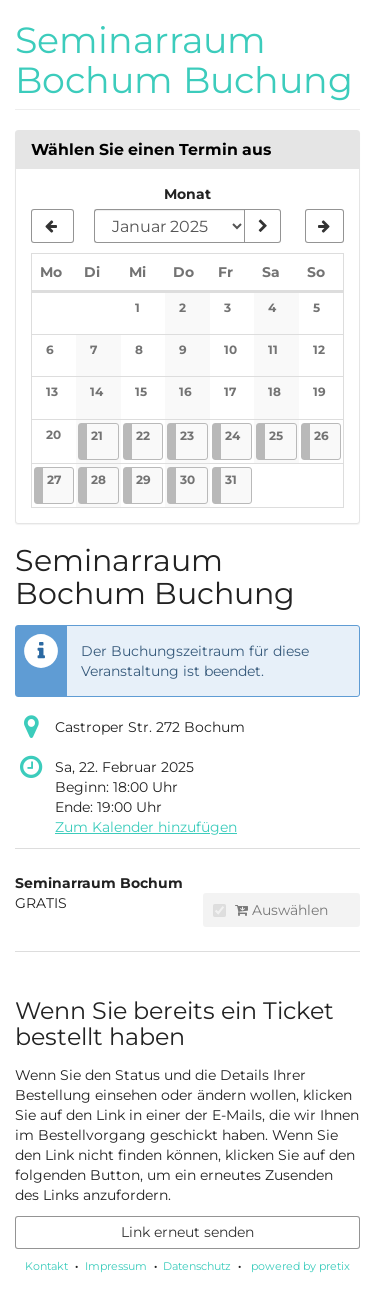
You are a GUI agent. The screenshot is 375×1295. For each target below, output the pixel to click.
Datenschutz (197, 1266)
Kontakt (46, 1266)
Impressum (116, 1266)
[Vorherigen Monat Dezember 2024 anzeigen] (52, 226)
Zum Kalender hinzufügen (146, 827)
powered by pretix (300, 1266)
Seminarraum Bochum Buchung (184, 60)
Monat (187, 194)
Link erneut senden (187, 1232)
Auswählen (270, 910)
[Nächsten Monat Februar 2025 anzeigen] (324, 226)
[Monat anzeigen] (262, 226)
